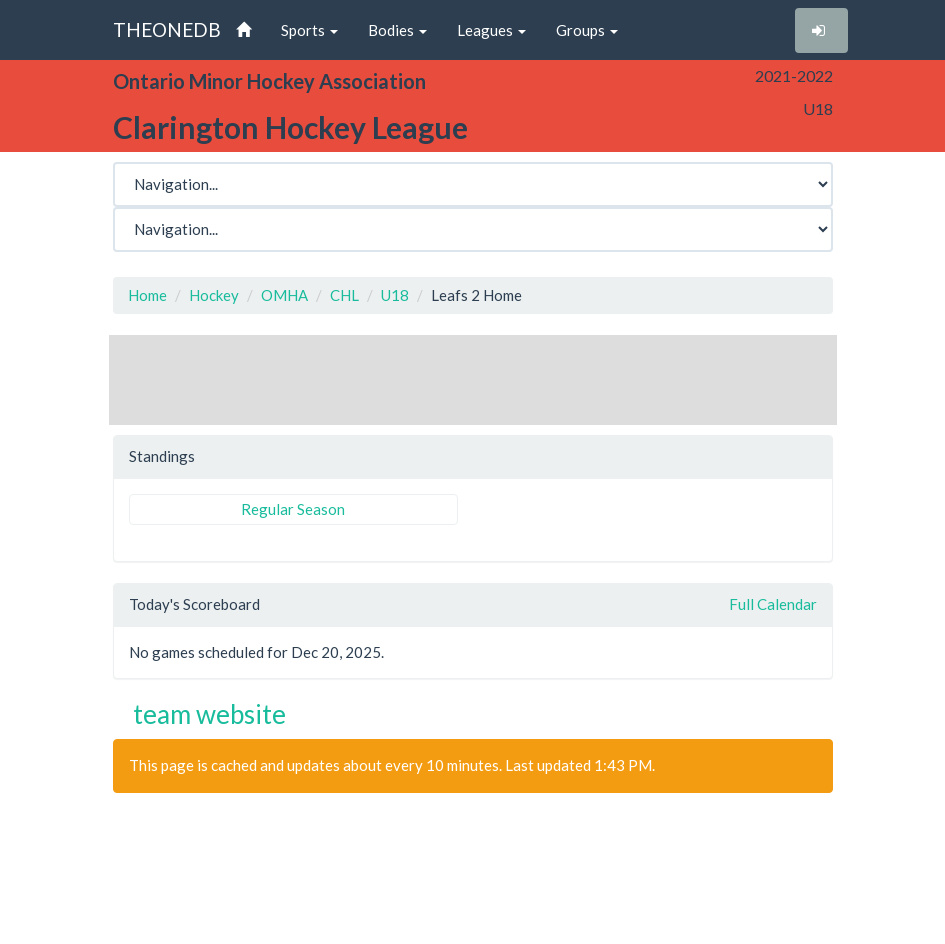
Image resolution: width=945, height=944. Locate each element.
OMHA (284, 295)
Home (147, 295)
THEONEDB (167, 29)
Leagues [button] (491, 30)
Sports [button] (309, 30)
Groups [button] (587, 30)
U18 (395, 295)
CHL (344, 295)
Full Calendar (773, 604)
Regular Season (293, 509)
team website (209, 714)
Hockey (214, 295)
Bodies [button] (397, 30)
